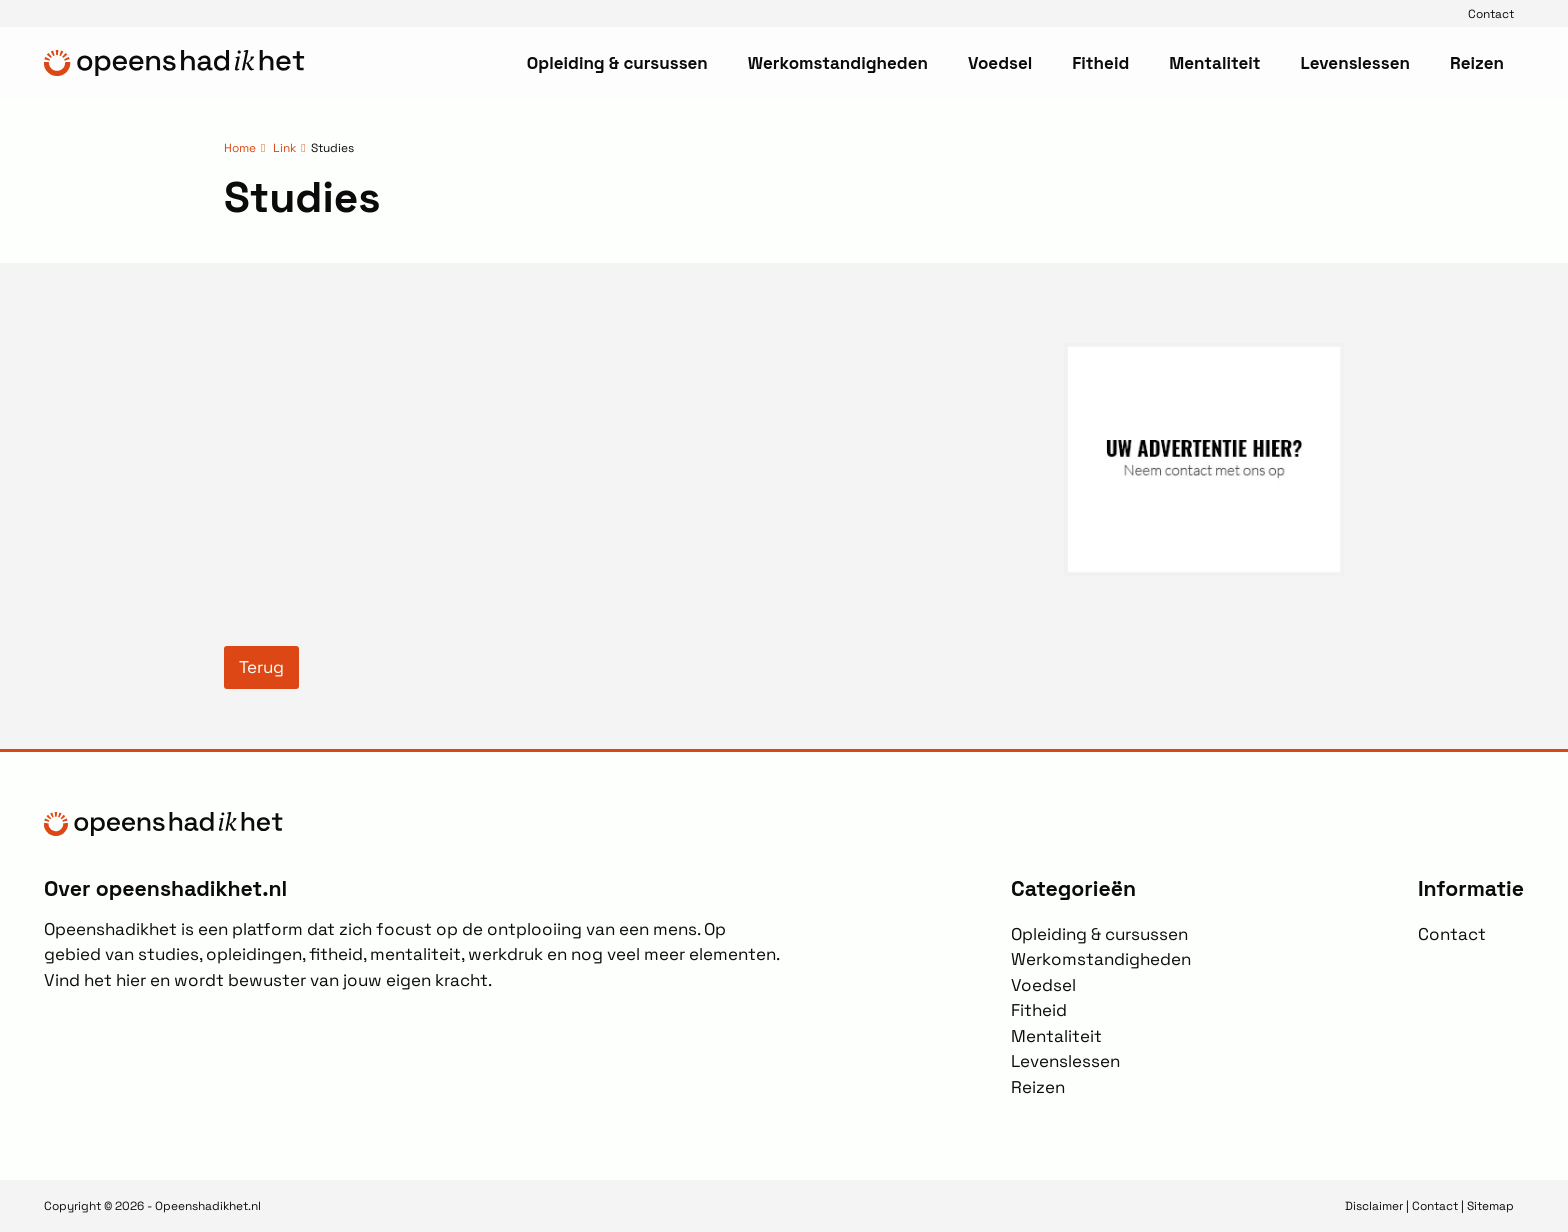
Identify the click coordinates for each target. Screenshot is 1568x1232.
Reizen (1477, 63)
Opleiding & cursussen (617, 63)
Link (284, 147)
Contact (1491, 13)
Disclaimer (1374, 1205)
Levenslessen (1354, 63)
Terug (261, 667)
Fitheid (1100, 63)
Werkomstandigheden (838, 63)
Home (240, 147)
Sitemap (1490, 1205)
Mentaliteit (1214, 63)
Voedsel (1000, 63)
